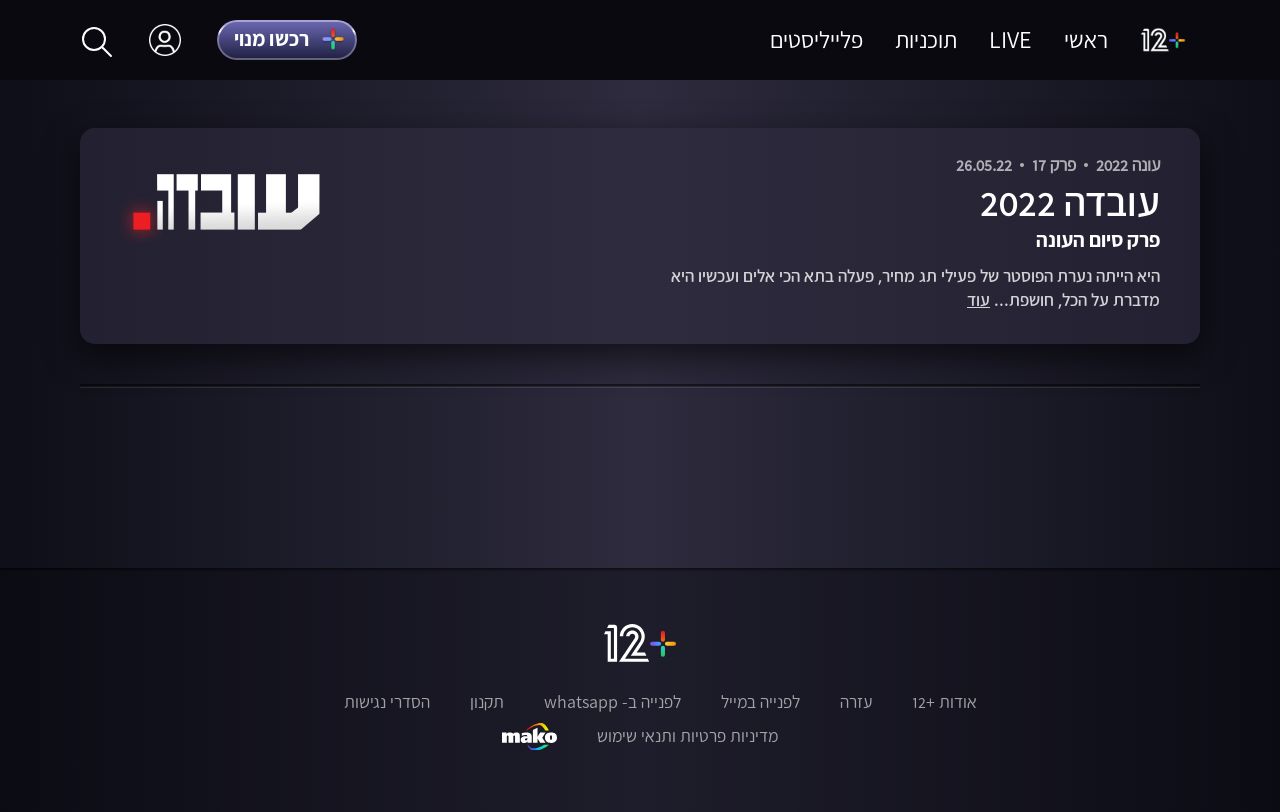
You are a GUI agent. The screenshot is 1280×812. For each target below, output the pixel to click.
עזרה (856, 702)
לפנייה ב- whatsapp (612, 702)
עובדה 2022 (1070, 201)
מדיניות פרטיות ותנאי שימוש (687, 736)
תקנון (487, 702)
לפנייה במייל (760, 702)
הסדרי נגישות (387, 702)
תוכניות (926, 39)
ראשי (1086, 39)
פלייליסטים (816, 39)
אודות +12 (944, 702)
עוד (978, 300)
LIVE (1010, 39)
